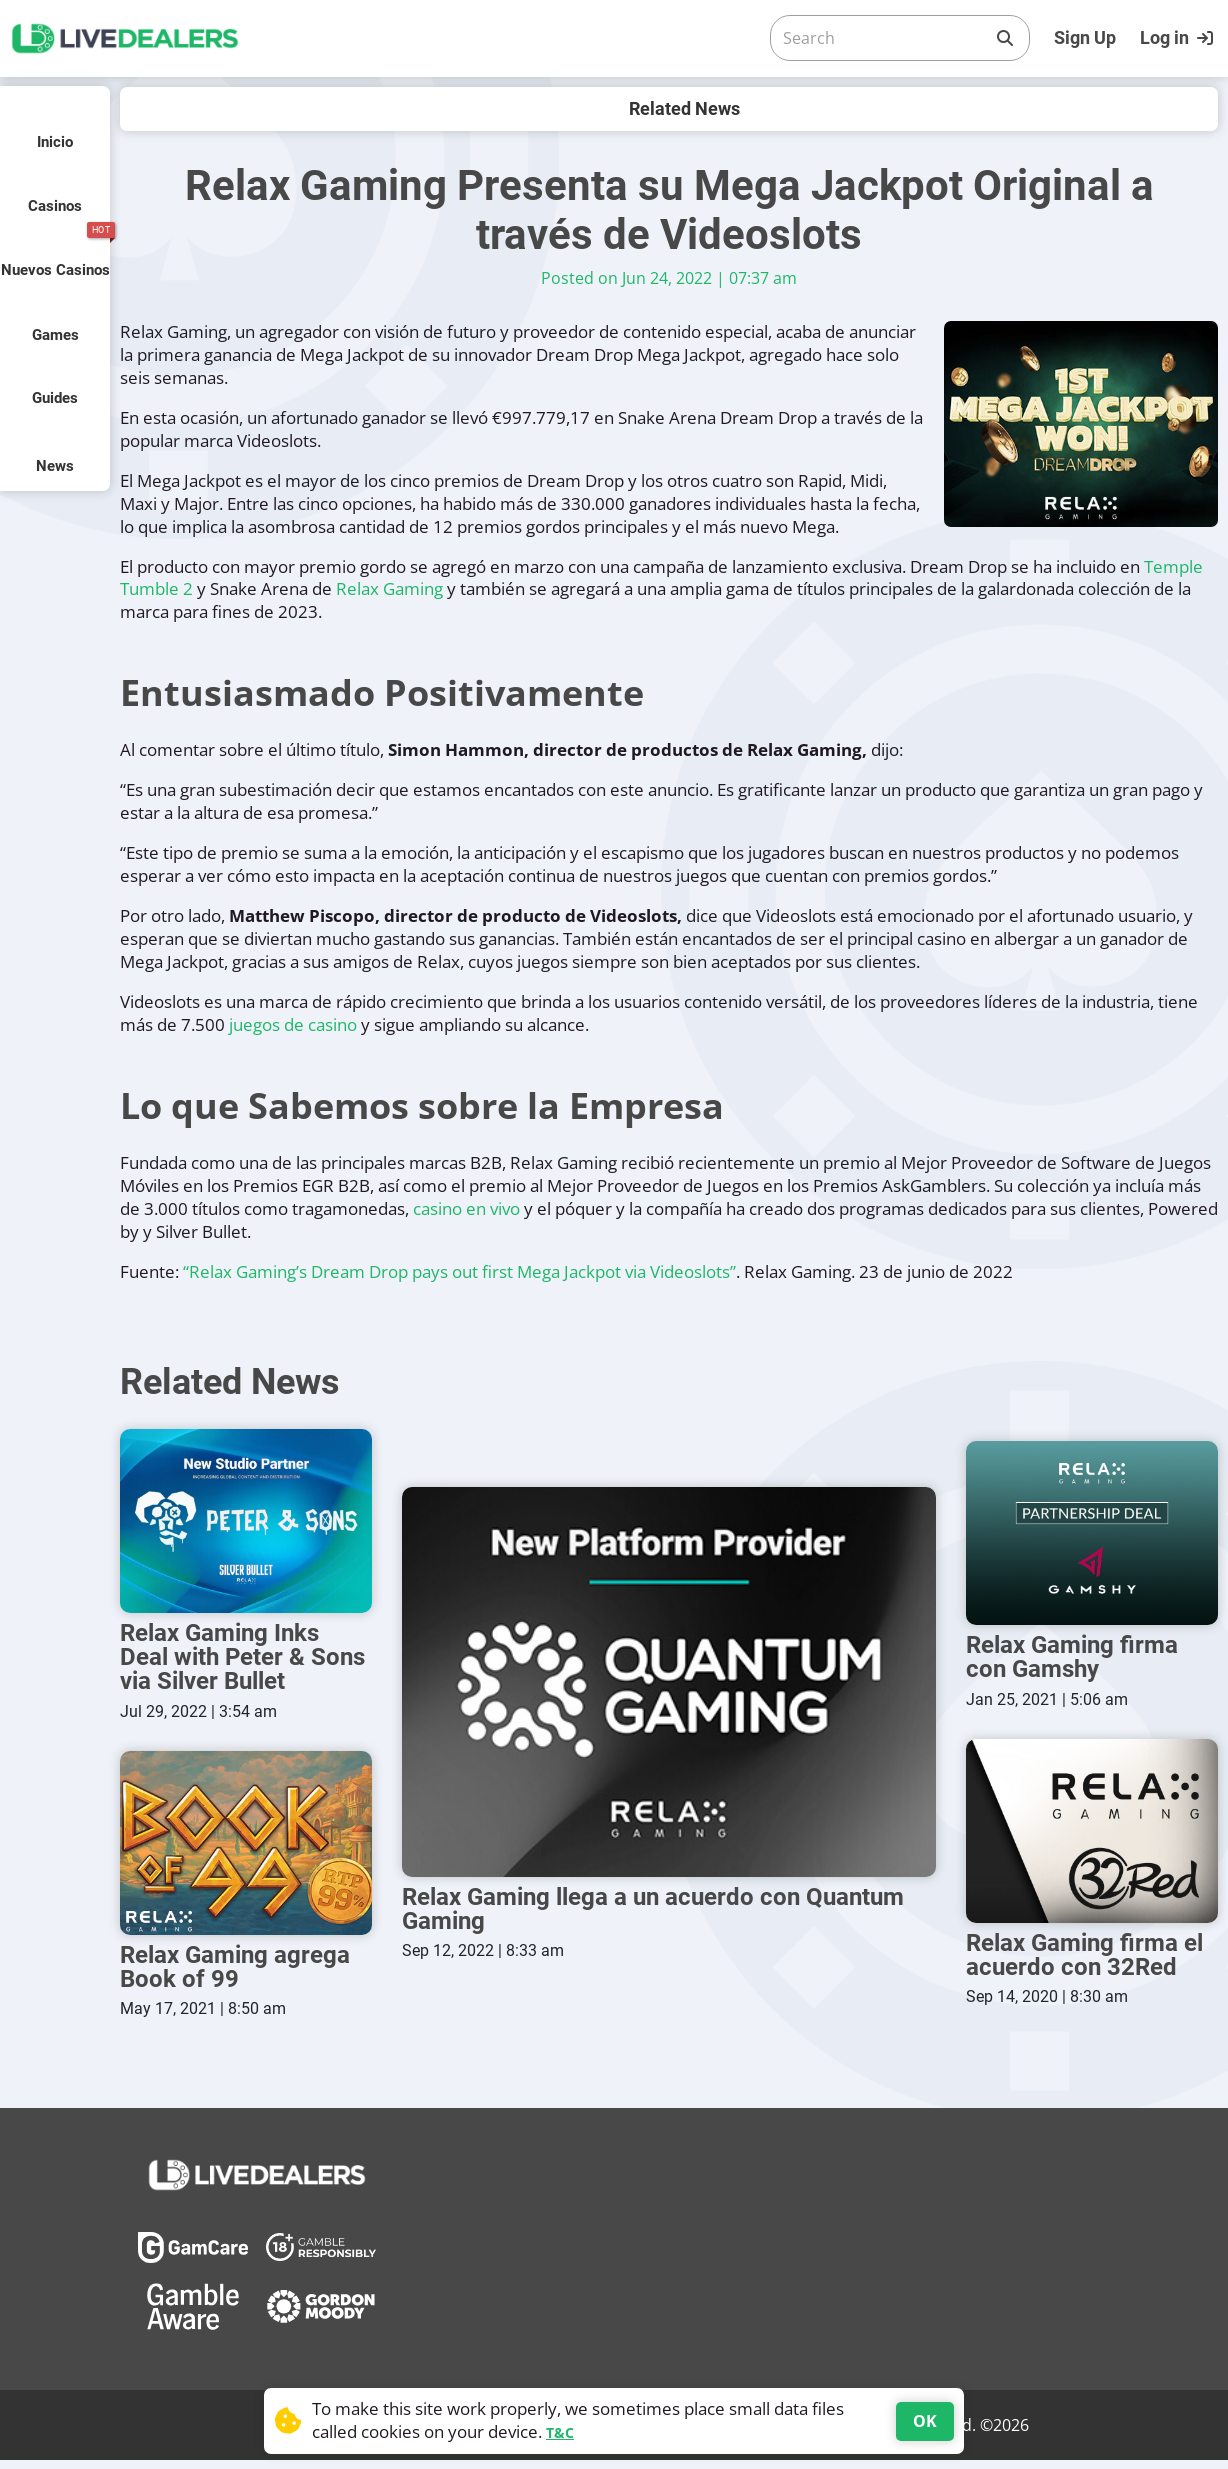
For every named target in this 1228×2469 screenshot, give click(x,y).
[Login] (1179, 38)
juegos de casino (293, 1024)
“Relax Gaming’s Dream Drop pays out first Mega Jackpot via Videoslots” (459, 1271)
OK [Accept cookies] (925, 2421)
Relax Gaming (389, 588)
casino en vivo (466, 1208)
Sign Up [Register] (1085, 37)
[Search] (884, 38)
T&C (560, 2432)
